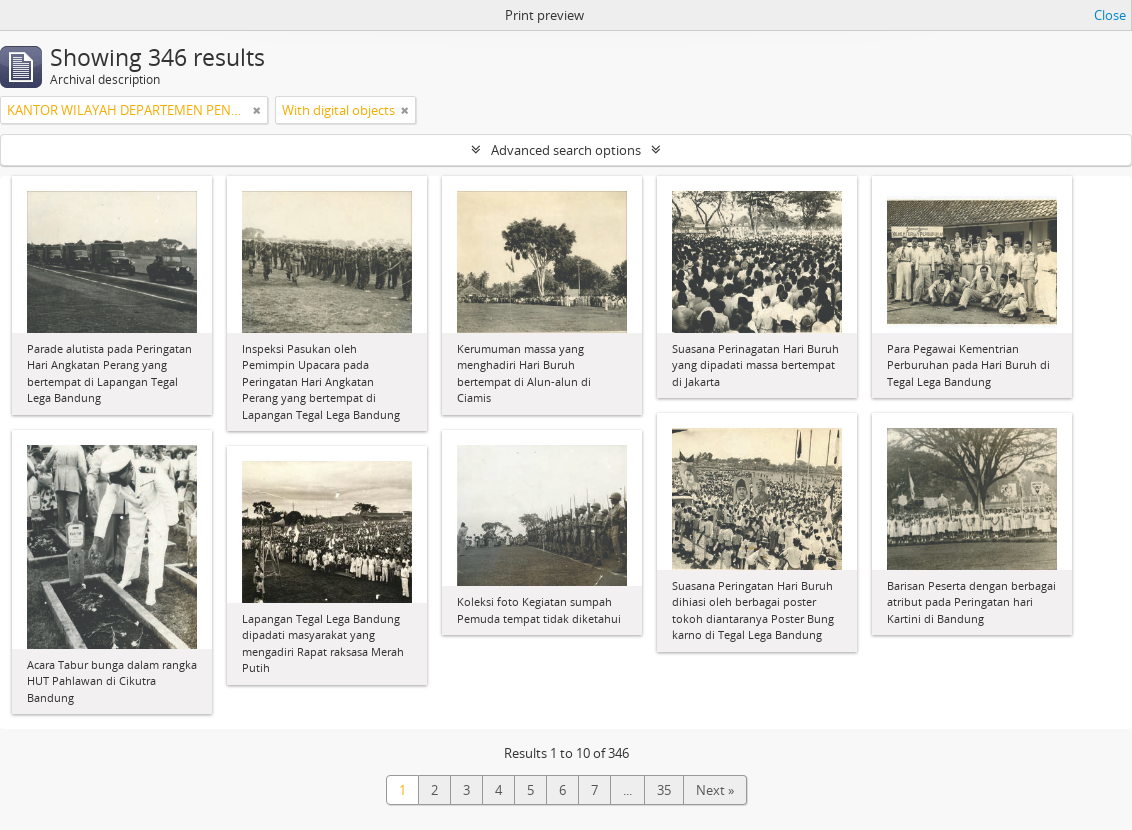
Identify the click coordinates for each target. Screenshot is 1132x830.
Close (1110, 15)
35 (664, 790)
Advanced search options (566, 150)
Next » (715, 790)
